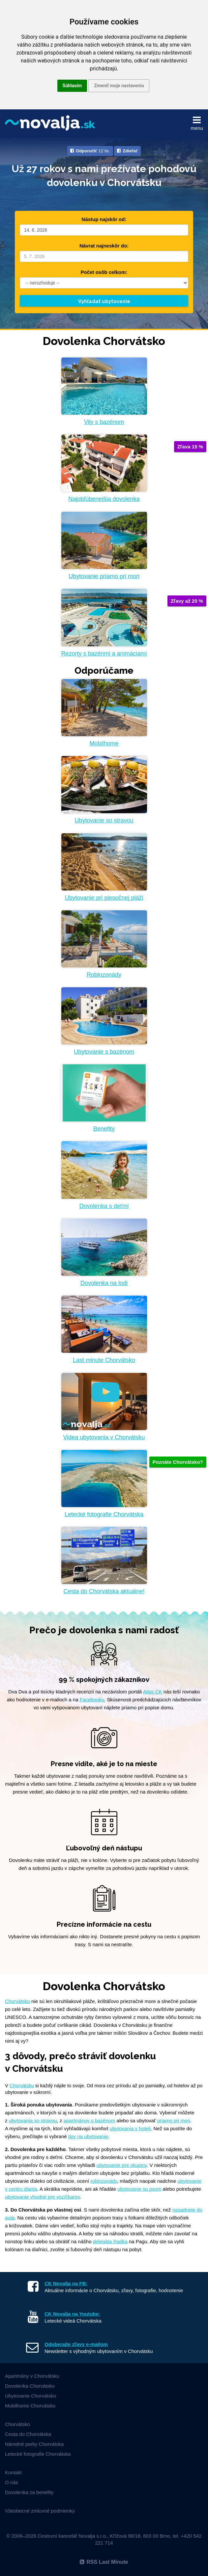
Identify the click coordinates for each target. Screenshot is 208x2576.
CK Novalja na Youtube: (72, 2314)
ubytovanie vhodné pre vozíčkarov (42, 2197)
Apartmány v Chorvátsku (32, 2376)
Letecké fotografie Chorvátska (38, 2454)
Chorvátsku (22, 2085)
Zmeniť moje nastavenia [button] (119, 85)
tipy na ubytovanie (88, 2136)
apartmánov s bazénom (89, 2120)
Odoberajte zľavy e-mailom (76, 2344)
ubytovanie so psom (139, 2189)
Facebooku (92, 1699)
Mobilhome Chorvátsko (30, 2405)
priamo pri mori (173, 2120)
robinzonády (103, 2181)
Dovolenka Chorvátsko (30, 2386)
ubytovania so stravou (33, 2120)
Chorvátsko (17, 2001)
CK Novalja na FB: (66, 2283)
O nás (11, 2482)
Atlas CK (152, 1691)
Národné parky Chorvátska (34, 2444)
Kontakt (13, 2472)
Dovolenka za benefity (29, 2492)
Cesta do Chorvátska (28, 2434)
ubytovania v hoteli (130, 2128)
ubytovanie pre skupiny (122, 2165)
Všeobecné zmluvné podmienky (40, 2511)
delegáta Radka (110, 2241)
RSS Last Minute (104, 2562)
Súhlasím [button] (72, 85)
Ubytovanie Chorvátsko (30, 2396)
